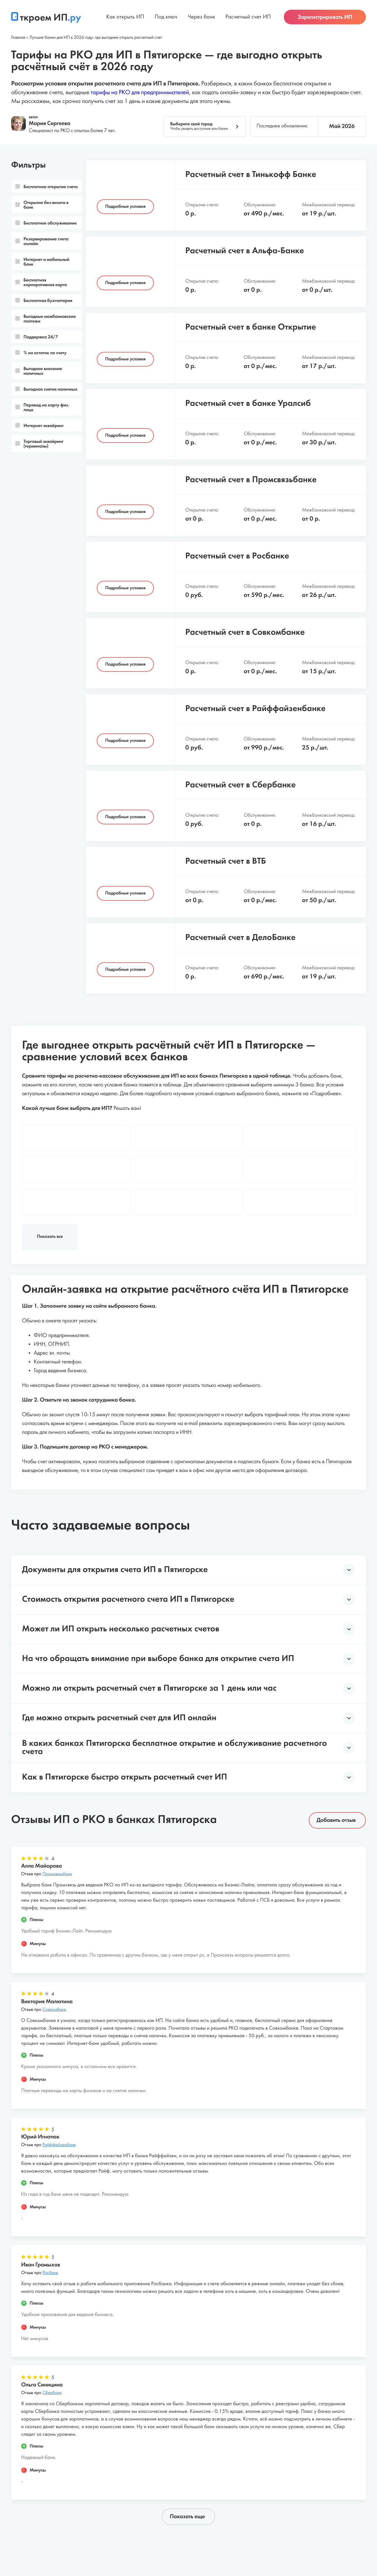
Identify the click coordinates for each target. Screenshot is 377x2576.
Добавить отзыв (336, 1759)
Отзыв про (46, 1813)
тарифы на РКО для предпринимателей (140, 93)
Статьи (97, 2532)
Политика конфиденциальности (235, 2532)
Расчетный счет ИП (248, 21)
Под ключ (165, 21)
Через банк (201, 21)
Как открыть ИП (125, 21)
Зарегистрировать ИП (325, 21)
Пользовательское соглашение (151, 2532)
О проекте (70, 2532)
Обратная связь (300, 2532)
